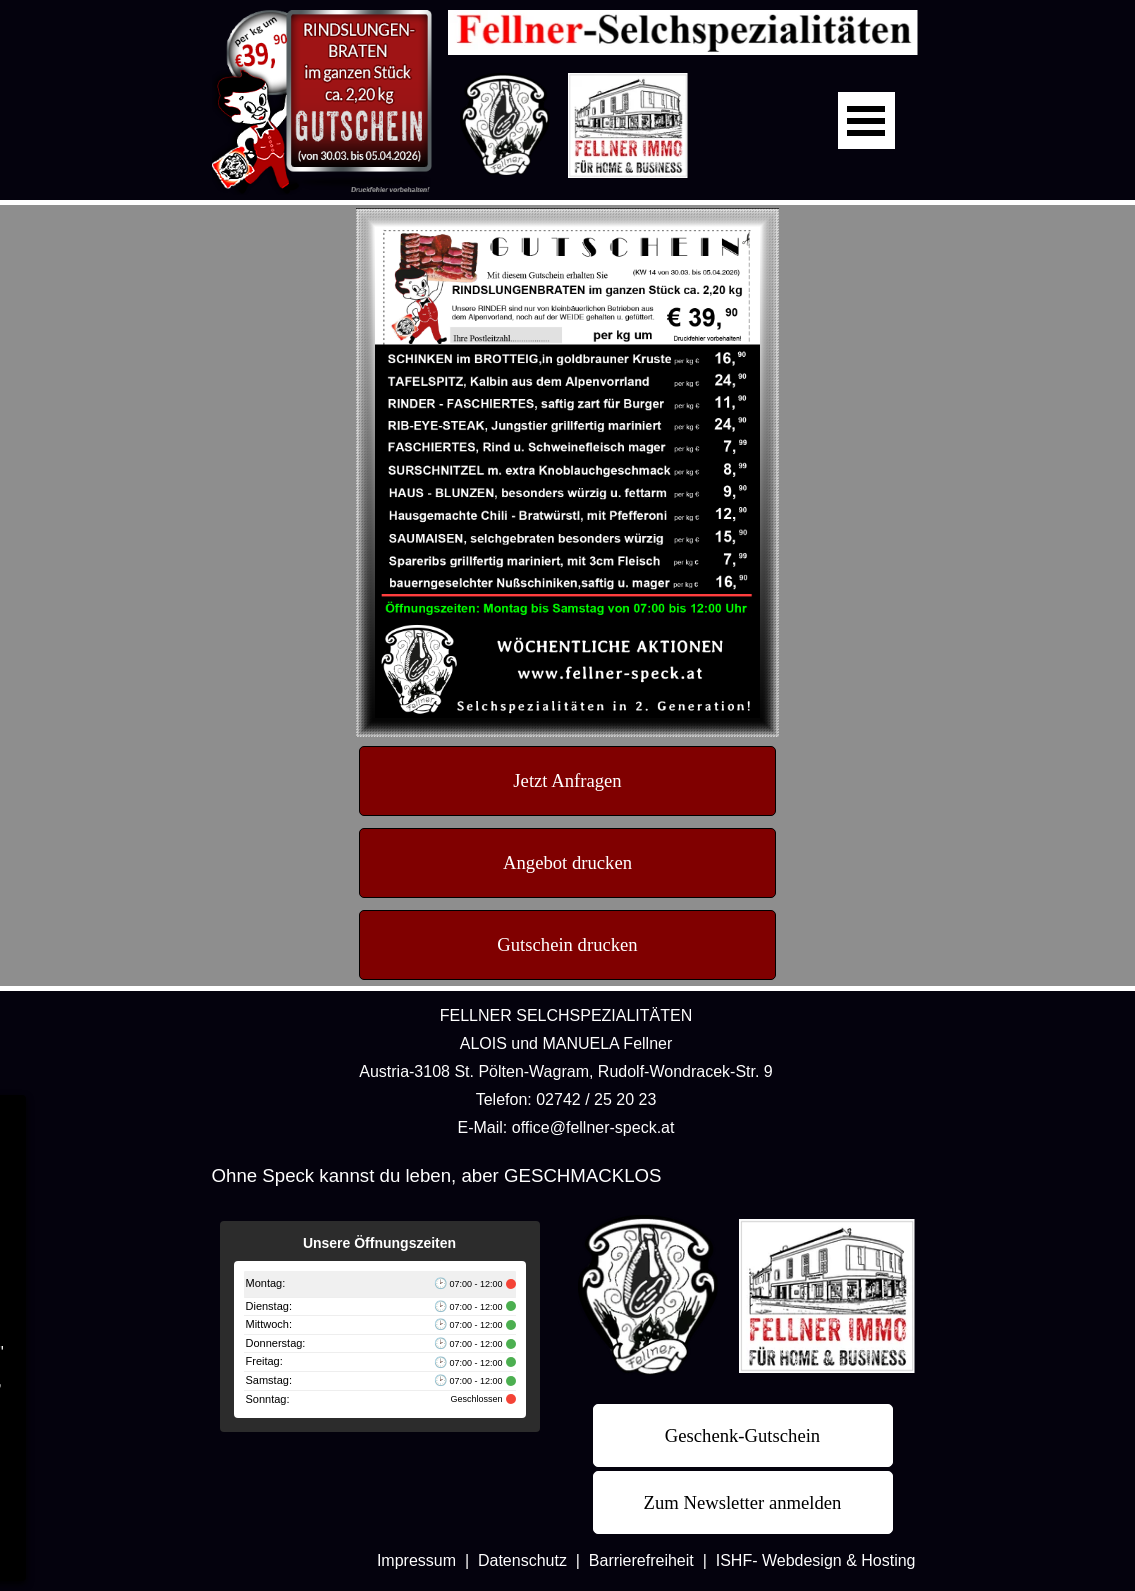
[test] (567, 781)
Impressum (416, 1560)
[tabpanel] (566, 1071)
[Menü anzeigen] (866, 120)
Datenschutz (522, 1560)
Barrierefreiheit (641, 1560)
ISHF (734, 1560)
